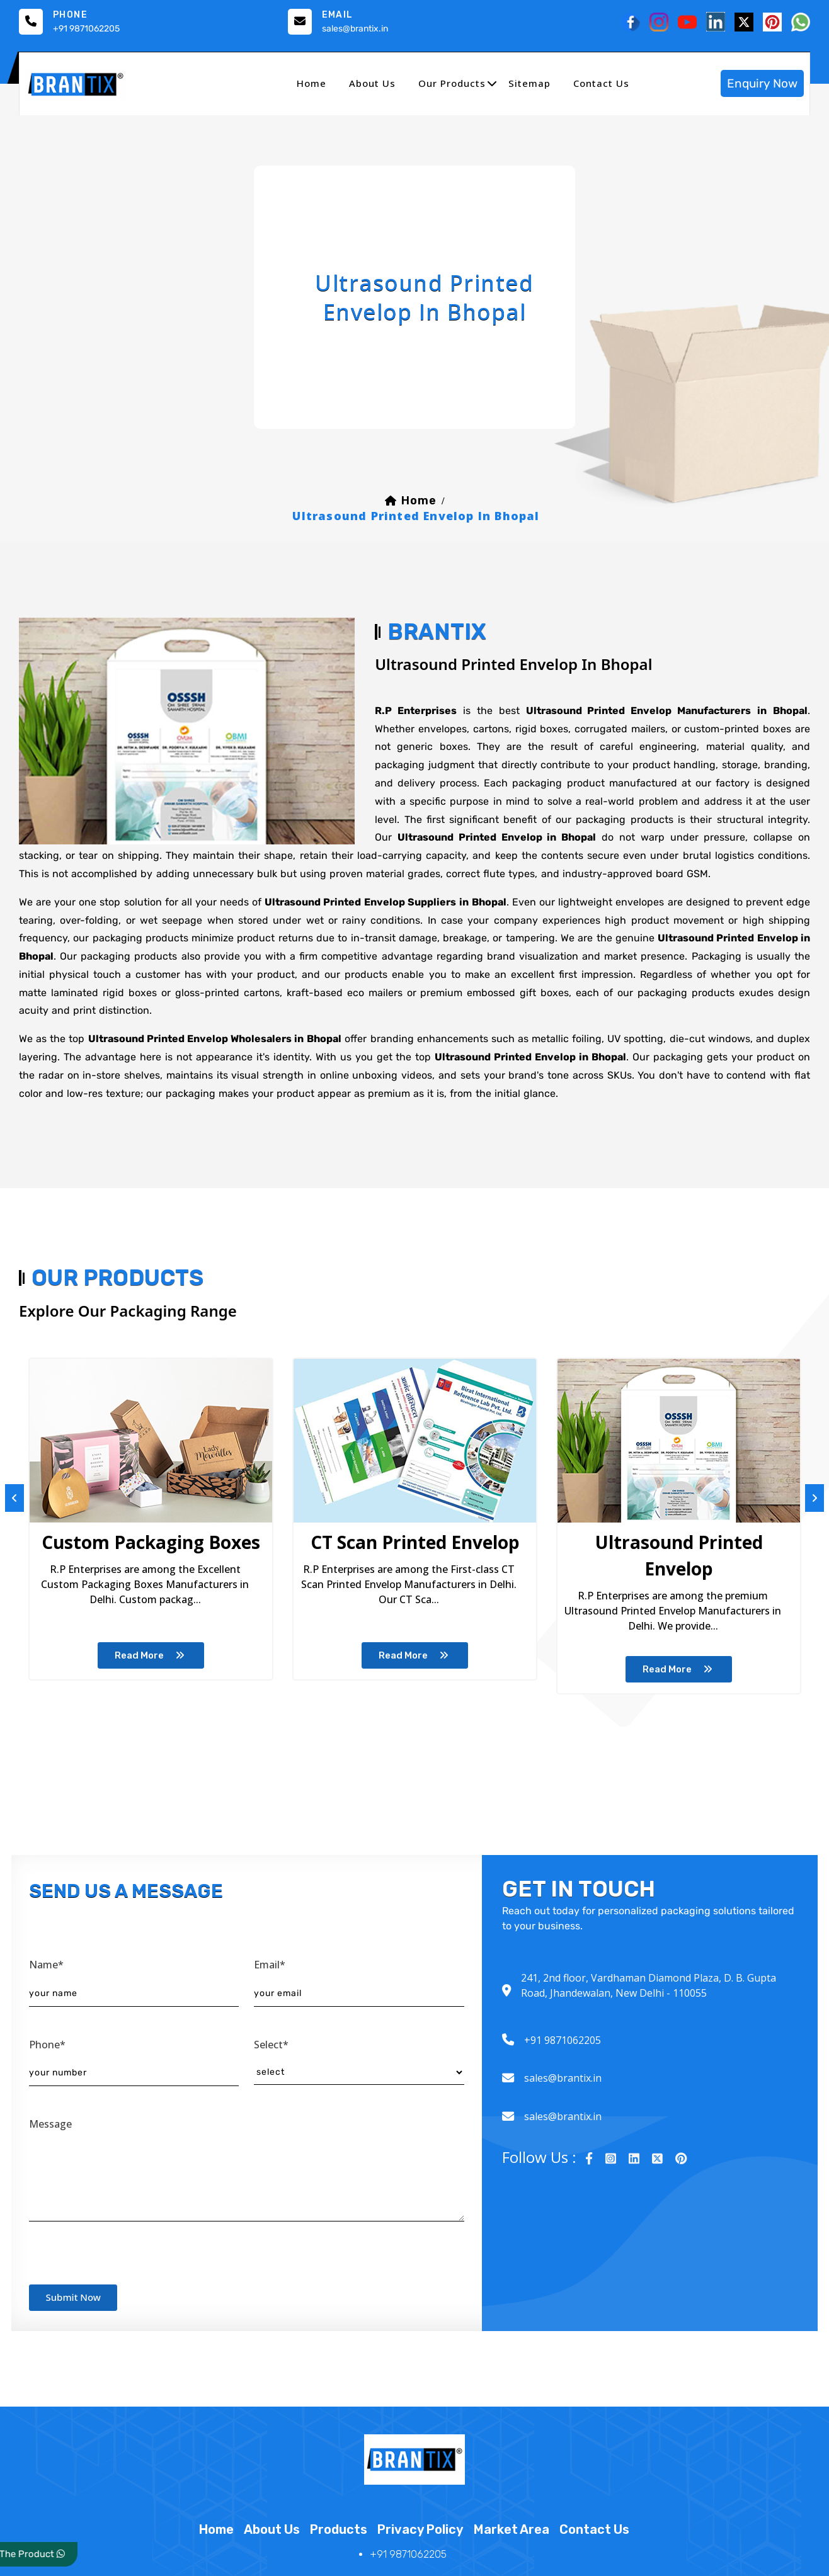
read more (173, 1684)
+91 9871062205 (86, 28)
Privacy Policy (420, 2545)
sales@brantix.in (355, 28)
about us (372, 83)
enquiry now (762, 83)
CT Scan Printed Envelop (174, 1555)
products (338, 2545)
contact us (601, 83)
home (311, 83)
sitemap (529, 83)
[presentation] (124, 2265)
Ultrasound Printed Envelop (384, 1555)
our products (452, 83)
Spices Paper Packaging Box (594, 1555)
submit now (74, 2313)
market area (511, 2545)
